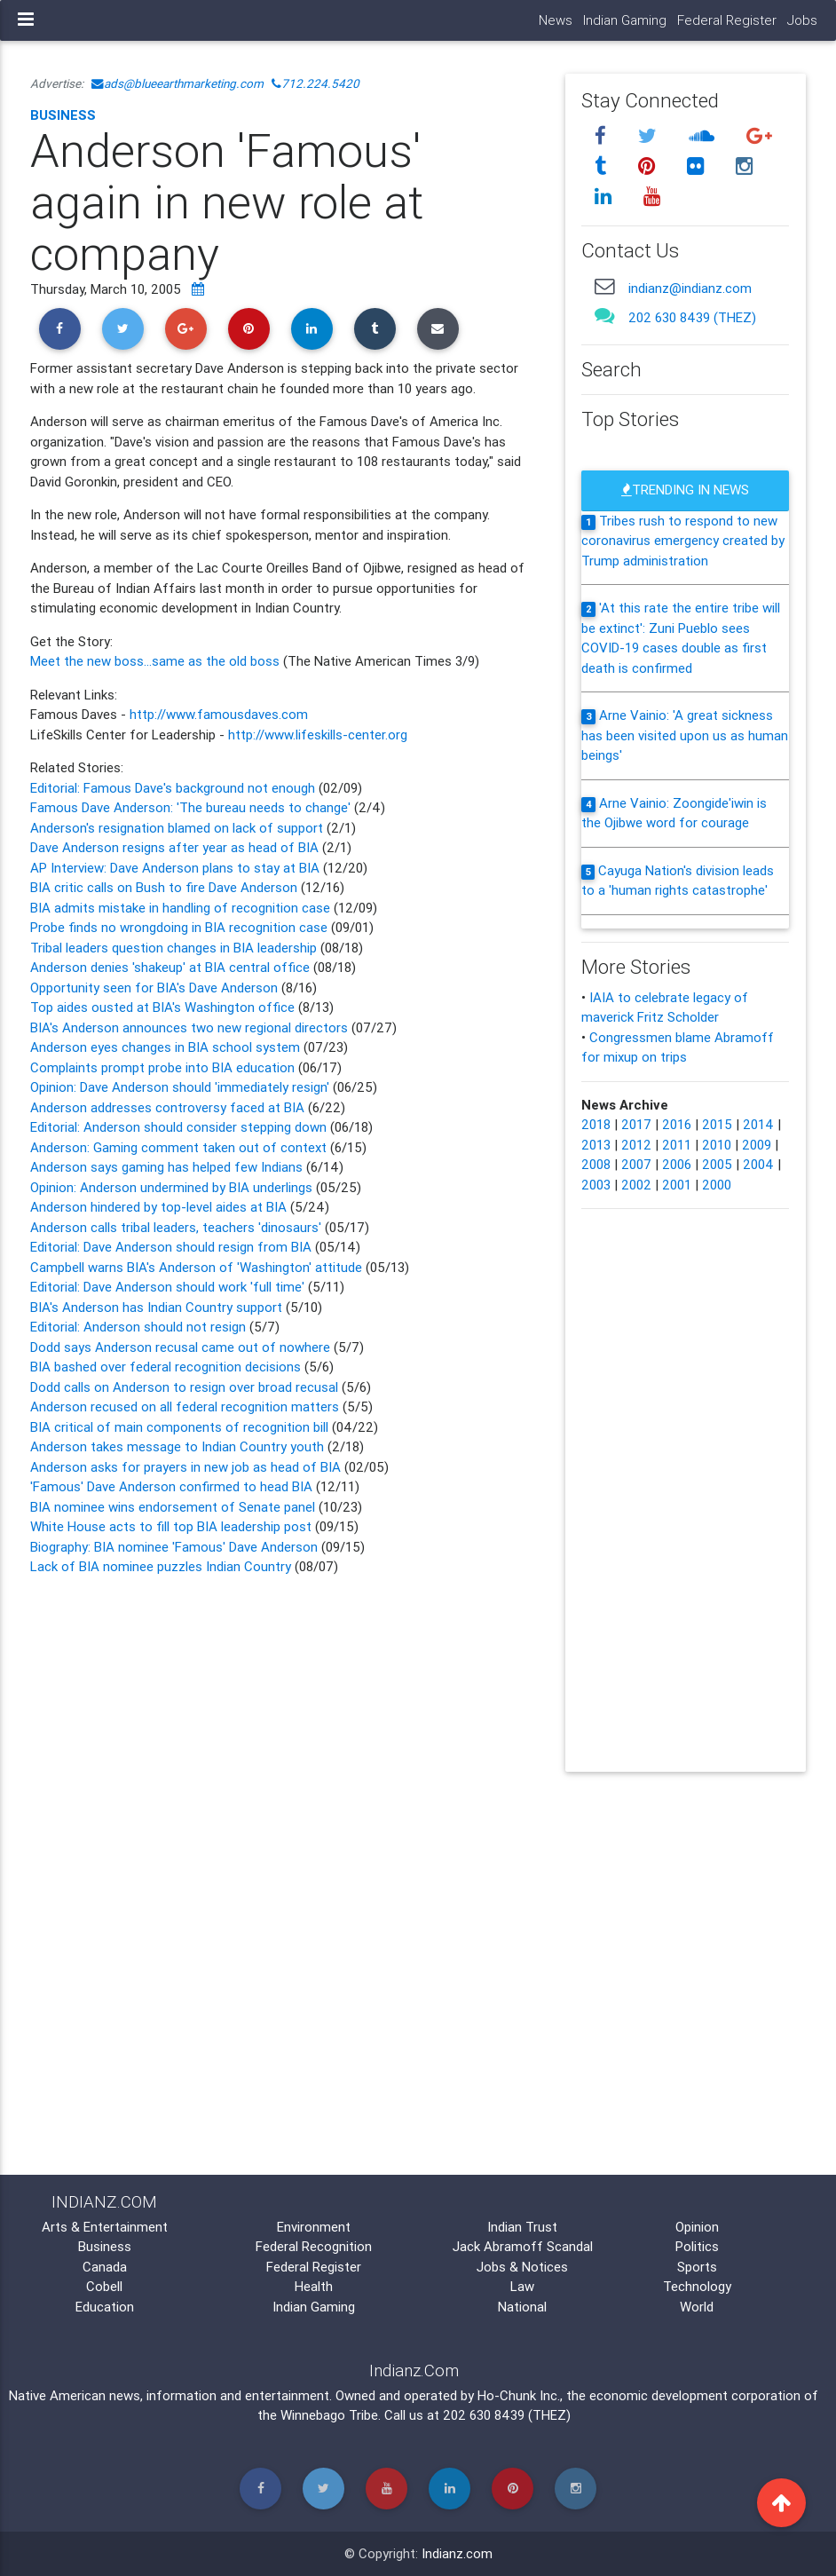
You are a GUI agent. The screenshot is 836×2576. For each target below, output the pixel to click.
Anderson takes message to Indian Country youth (178, 1446)
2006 (676, 1164)
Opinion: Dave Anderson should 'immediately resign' (179, 1087)
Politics (697, 2246)
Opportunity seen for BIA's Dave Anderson (155, 987)
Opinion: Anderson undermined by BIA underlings (171, 1187)
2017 (636, 1124)
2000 (716, 1184)
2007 (636, 1164)
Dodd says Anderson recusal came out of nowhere (182, 1347)
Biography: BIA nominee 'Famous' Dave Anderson (174, 1546)
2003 (596, 1184)
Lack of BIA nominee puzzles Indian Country (160, 1566)
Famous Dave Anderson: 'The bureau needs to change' (192, 807)
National (522, 2306)
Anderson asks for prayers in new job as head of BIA (185, 1466)
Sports (697, 2266)
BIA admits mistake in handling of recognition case (180, 907)
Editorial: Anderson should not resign (139, 1326)
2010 (716, 1144)
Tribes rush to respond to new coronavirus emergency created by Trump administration (683, 540)
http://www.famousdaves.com (219, 714)
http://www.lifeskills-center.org (317, 734)
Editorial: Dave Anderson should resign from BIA (171, 1246)
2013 (596, 1144)
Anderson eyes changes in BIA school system (165, 1047)
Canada (105, 2266)
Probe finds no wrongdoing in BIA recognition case (178, 927)
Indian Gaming (624, 20)
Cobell (104, 2286)
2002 (636, 1184)
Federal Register (727, 20)
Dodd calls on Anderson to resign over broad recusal (186, 1387)
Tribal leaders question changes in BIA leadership (173, 947)
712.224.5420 (315, 83)
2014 (758, 1124)
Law (522, 2286)
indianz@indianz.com (690, 288)
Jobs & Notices (522, 2266)
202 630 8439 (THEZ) (692, 317)
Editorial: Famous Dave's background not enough (172, 787)
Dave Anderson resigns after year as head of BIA (176, 847)
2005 (717, 1164)
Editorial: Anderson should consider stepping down (178, 1126)
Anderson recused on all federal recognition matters (186, 1406)
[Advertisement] (284, 1729)
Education (104, 2306)
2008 (596, 1164)
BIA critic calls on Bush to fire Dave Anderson (165, 887)
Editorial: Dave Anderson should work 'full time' (169, 1286)
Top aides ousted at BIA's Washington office (164, 1007)
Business (63, 115)
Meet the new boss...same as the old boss (155, 660)
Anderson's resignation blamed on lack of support (178, 827)
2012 (636, 1144)
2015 (717, 1124)
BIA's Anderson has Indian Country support (158, 1307)
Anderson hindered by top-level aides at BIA (160, 1206)
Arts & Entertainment (105, 2226)
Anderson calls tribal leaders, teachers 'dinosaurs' (175, 1227)
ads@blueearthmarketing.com (177, 83)
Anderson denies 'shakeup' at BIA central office (170, 967)
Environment (314, 2226)
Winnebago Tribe (329, 2414)
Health (314, 2286)
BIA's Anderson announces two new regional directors (189, 1027)
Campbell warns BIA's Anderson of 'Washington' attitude (196, 1267)
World (697, 2306)
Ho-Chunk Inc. (518, 2395)
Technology (697, 2286)
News (555, 20)
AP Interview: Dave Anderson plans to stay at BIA (174, 867)
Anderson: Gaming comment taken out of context (180, 1147)
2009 (756, 1144)
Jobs (802, 20)
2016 (676, 1124)
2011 (676, 1144)
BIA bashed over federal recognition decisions (167, 1366)
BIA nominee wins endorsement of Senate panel (172, 1506)
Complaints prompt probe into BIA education (162, 1067)
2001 (676, 1184)
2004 (758, 1164)
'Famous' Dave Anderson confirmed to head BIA (173, 1486)
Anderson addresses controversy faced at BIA (169, 1107)
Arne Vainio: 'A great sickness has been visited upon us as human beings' (684, 735)
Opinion (697, 2226)
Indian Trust (522, 2226)
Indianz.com (457, 2553)
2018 (596, 1124)
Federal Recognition (314, 2246)
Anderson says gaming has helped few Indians (168, 1166)
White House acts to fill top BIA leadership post (171, 1526)
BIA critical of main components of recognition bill (179, 1426)
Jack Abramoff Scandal (523, 2246)
